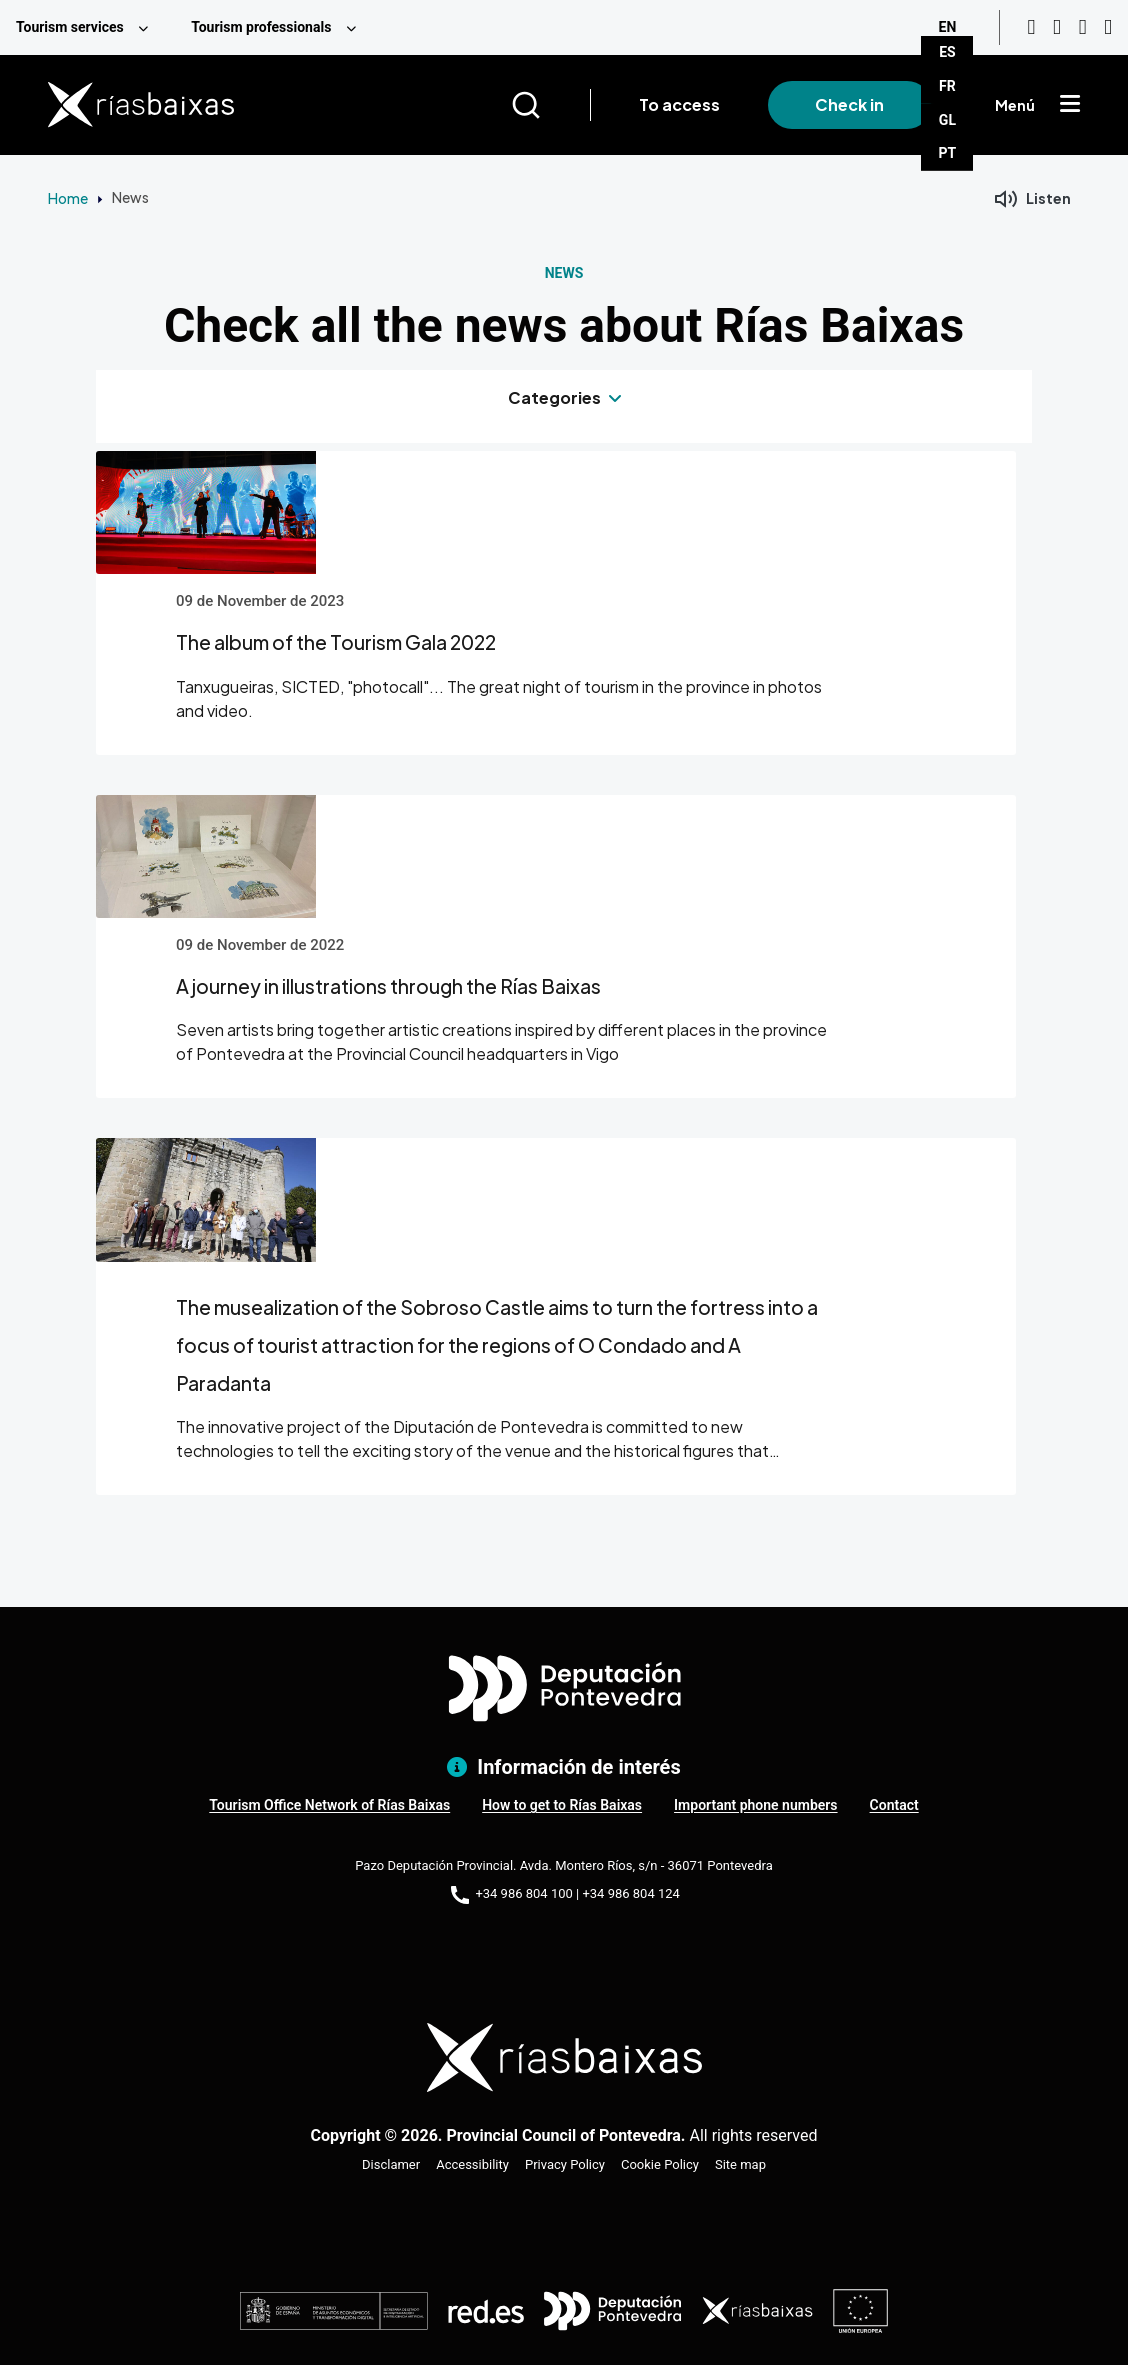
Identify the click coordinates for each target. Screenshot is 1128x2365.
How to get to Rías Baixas (562, 1805)
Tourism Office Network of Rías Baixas (329, 1805)
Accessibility (472, 2164)
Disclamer (391, 2164)
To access (679, 104)
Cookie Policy (660, 2164)
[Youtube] (1031, 27)
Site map (740, 2164)
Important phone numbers (755, 1805)
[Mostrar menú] (1070, 105)
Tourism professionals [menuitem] (261, 27)
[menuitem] (87, 27)
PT (948, 153)
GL (947, 120)
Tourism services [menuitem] (70, 27)
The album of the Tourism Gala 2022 (336, 642)
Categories (554, 397)
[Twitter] (1108, 27)
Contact (894, 1805)
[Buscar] (550, 105)
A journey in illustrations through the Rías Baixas (388, 986)
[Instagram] (1057, 27)
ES (947, 52)
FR (947, 86)
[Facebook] (1083, 27)
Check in (849, 104)
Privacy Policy (565, 2164)
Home (68, 198)
